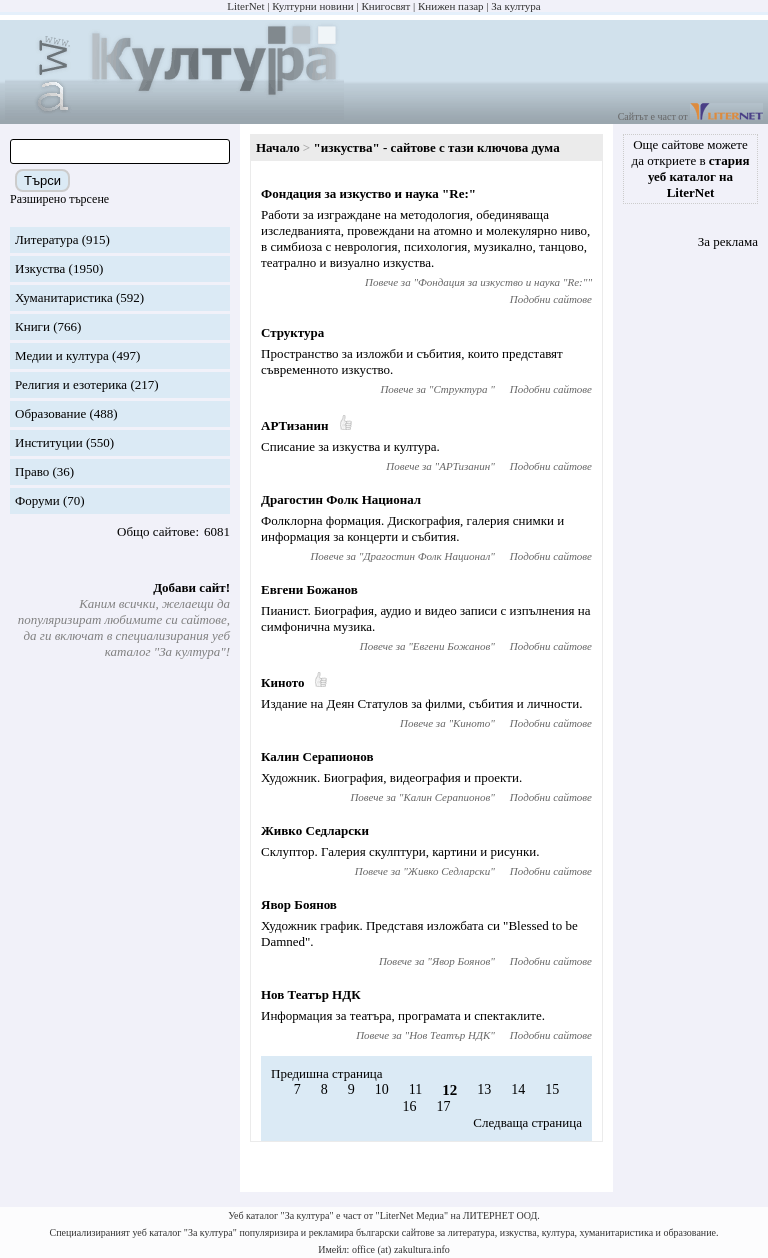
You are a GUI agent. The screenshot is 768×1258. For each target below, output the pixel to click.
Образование (50, 413)
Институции (49, 442)
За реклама (728, 241)
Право (32, 471)
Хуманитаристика (64, 297)
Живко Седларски (315, 830)
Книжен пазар (451, 6)
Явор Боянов (299, 904)
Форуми (37, 500)
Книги (32, 326)
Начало (278, 147)
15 (552, 1089)
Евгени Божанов (309, 589)
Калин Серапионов (317, 756)
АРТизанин (295, 425)
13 (484, 1089)
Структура (292, 332)
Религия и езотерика (71, 384)
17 (444, 1106)
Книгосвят (385, 6)
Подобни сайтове (551, 299)
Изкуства (40, 268)
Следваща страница (527, 1122)
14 (518, 1089)
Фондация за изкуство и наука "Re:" (368, 193)
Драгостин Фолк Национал (341, 499)
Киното (282, 682)
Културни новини (312, 6)
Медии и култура (62, 355)
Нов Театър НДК (311, 994)
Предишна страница (327, 1073)
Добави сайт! (191, 587)
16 (410, 1106)
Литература (46, 239)
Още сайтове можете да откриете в (691, 168)
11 (415, 1089)
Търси (42, 180)
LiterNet (245, 6)
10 (382, 1089)
